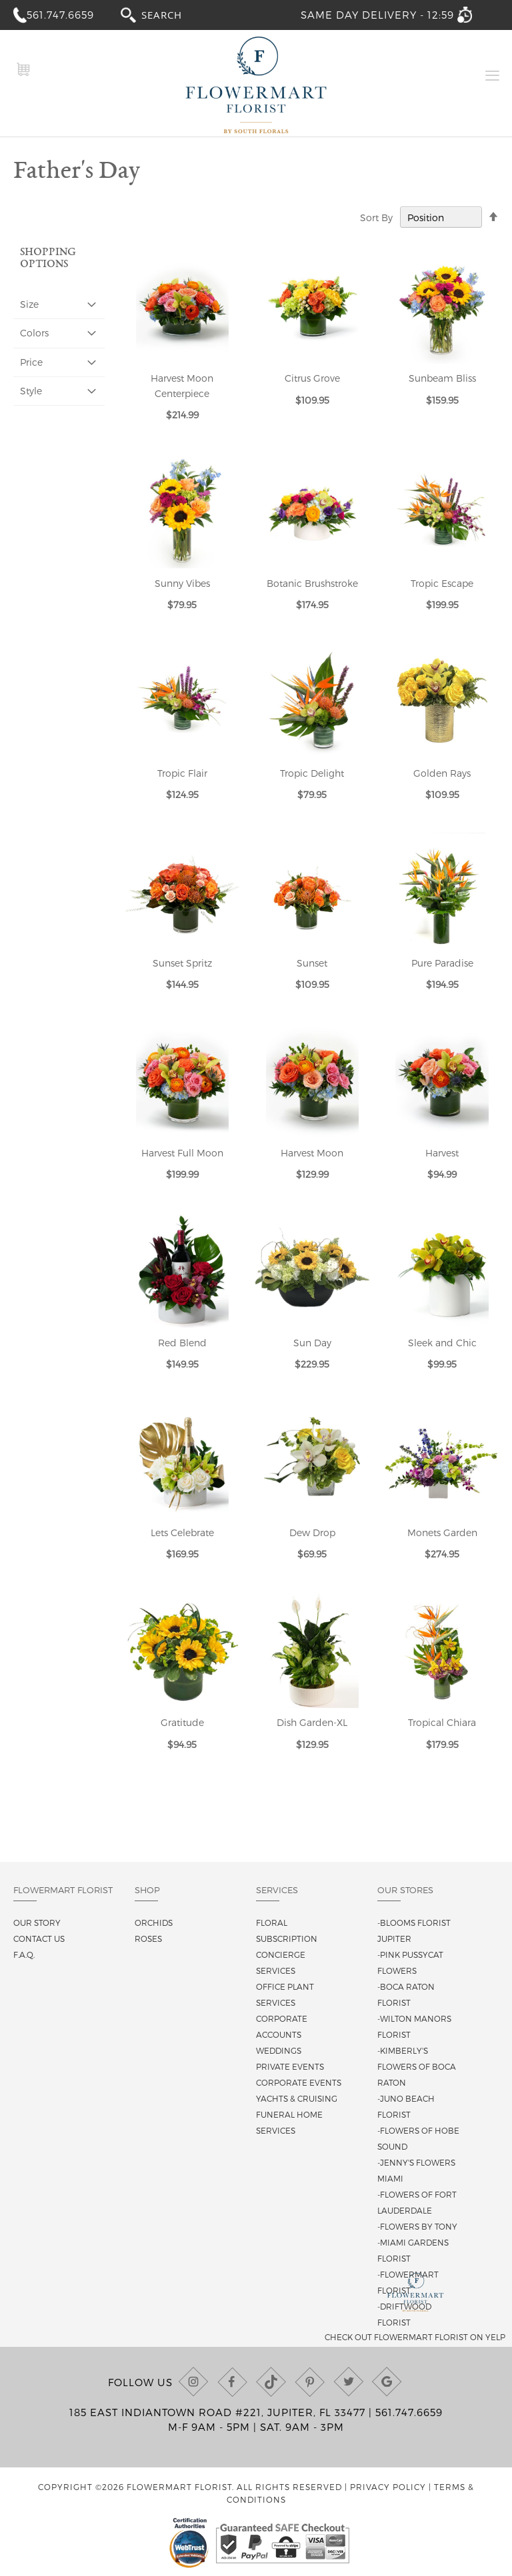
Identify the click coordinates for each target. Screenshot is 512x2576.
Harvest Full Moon (182, 1152)
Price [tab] (31, 362)
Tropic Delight (312, 773)
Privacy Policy (388, 2486)
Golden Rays (442, 773)
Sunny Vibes (182, 583)
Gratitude (182, 1722)
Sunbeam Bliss (442, 378)
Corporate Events (298, 2082)
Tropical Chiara (442, 1722)
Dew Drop (312, 1532)
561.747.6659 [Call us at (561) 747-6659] (409, 2412)
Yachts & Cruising (296, 2098)
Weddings (278, 2050)
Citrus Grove (312, 378)
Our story (37, 1922)
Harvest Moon (312, 1152)
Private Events (290, 2066)
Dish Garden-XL (312, 1722)
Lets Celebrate (182, 1532)
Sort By (376, 217)
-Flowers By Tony (417, 2226)
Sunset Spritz (182, 963)
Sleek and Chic (442, 1342)
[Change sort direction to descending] (493, 217)
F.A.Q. (24, 1954)
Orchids (154, 1922)
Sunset (312, 963)
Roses (148, 1938)
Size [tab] (29, 304)
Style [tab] (31, 390)
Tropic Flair (182, 773)
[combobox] (174, 14)
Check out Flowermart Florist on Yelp (415, 2337)
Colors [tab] (34, 332)
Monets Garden (442, 1532)
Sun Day (312, 1342)
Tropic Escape (442, 583)
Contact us (39, 1938)
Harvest (442, 1152)
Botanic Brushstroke (312, 583)
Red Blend (182, 1342)
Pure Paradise (442, 963)
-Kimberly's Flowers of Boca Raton (416, 2066)
